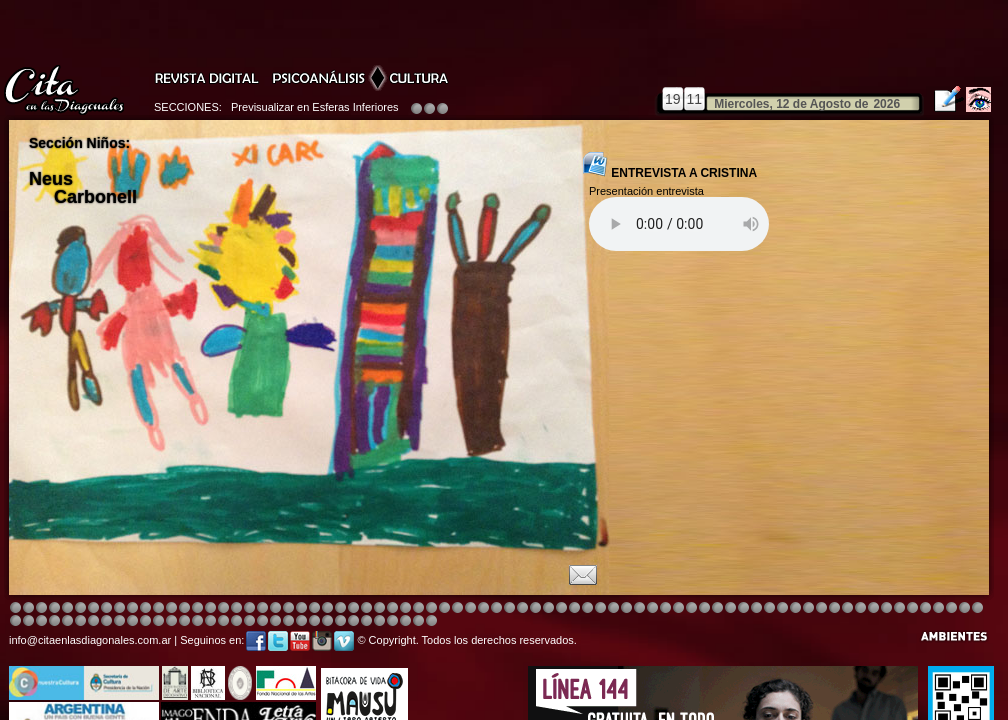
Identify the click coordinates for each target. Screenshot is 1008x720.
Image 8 (496, 608)
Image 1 (15, 608)
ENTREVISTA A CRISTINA (670, 166)
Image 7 (860, 608)
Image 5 (717, 608)
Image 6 (847, 608)
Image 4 (54, 608)
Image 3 (41, 608)
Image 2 (28, 608)
